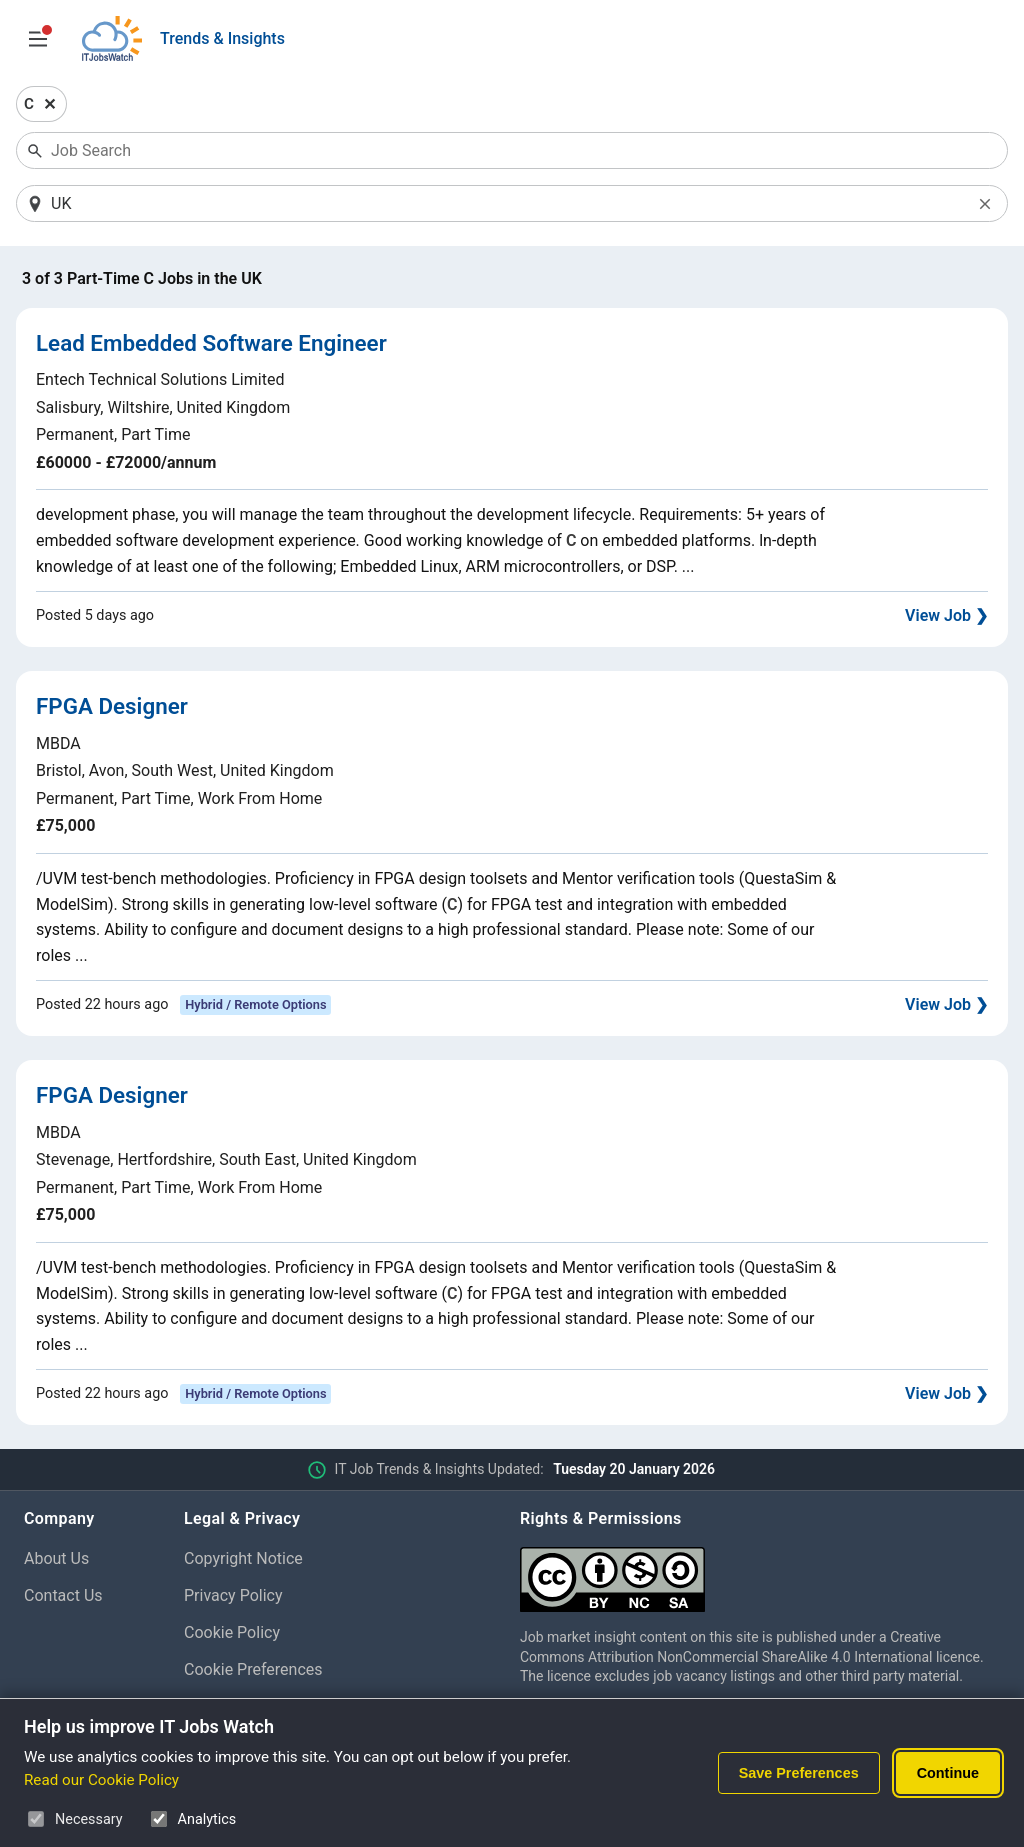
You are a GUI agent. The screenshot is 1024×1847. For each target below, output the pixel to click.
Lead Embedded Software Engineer (211, 343)
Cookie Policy (232, 1632)
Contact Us (63, 1595)
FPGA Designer (112, 706)
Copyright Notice (243, 1558)
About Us (56, 1558)
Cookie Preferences (253, 1669)
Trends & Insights (222, 38)
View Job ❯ (946, 615)
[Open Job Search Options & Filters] (38, 39)
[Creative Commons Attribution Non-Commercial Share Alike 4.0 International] (760, 1571)
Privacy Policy (233, 1595)
